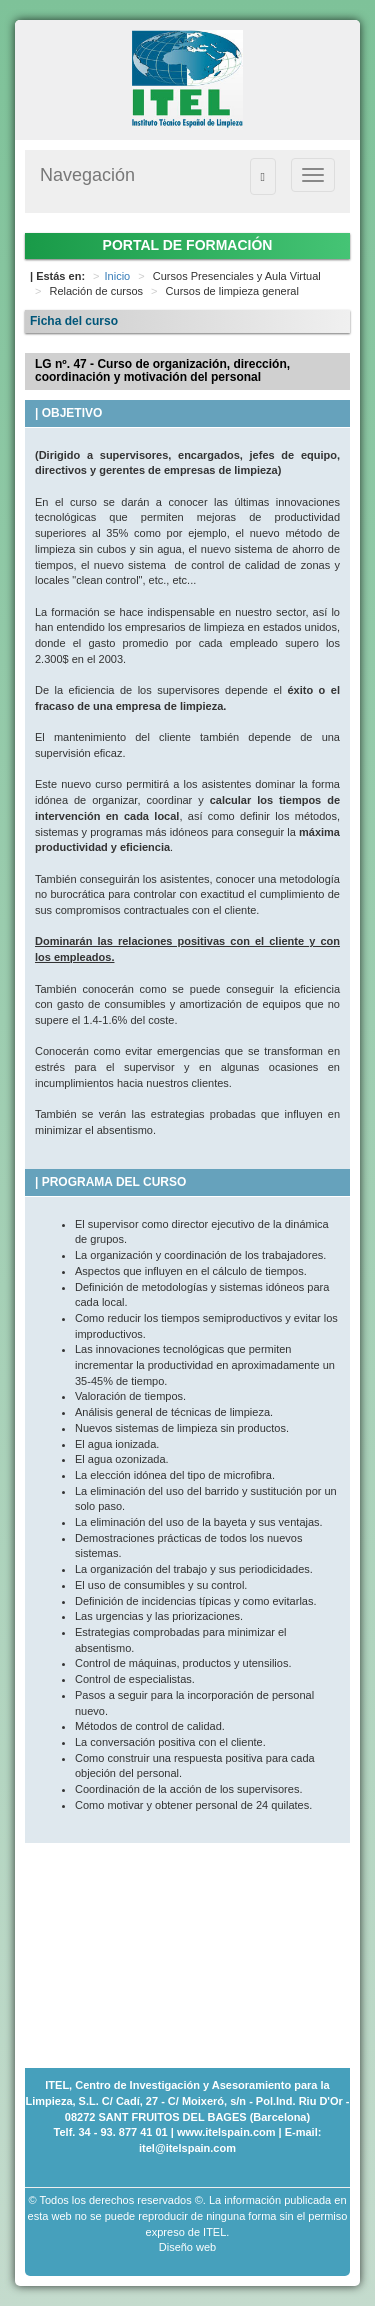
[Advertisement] (125, 1943)
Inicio (118, 276)
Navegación (87, 175)
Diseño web (187, 2247)
